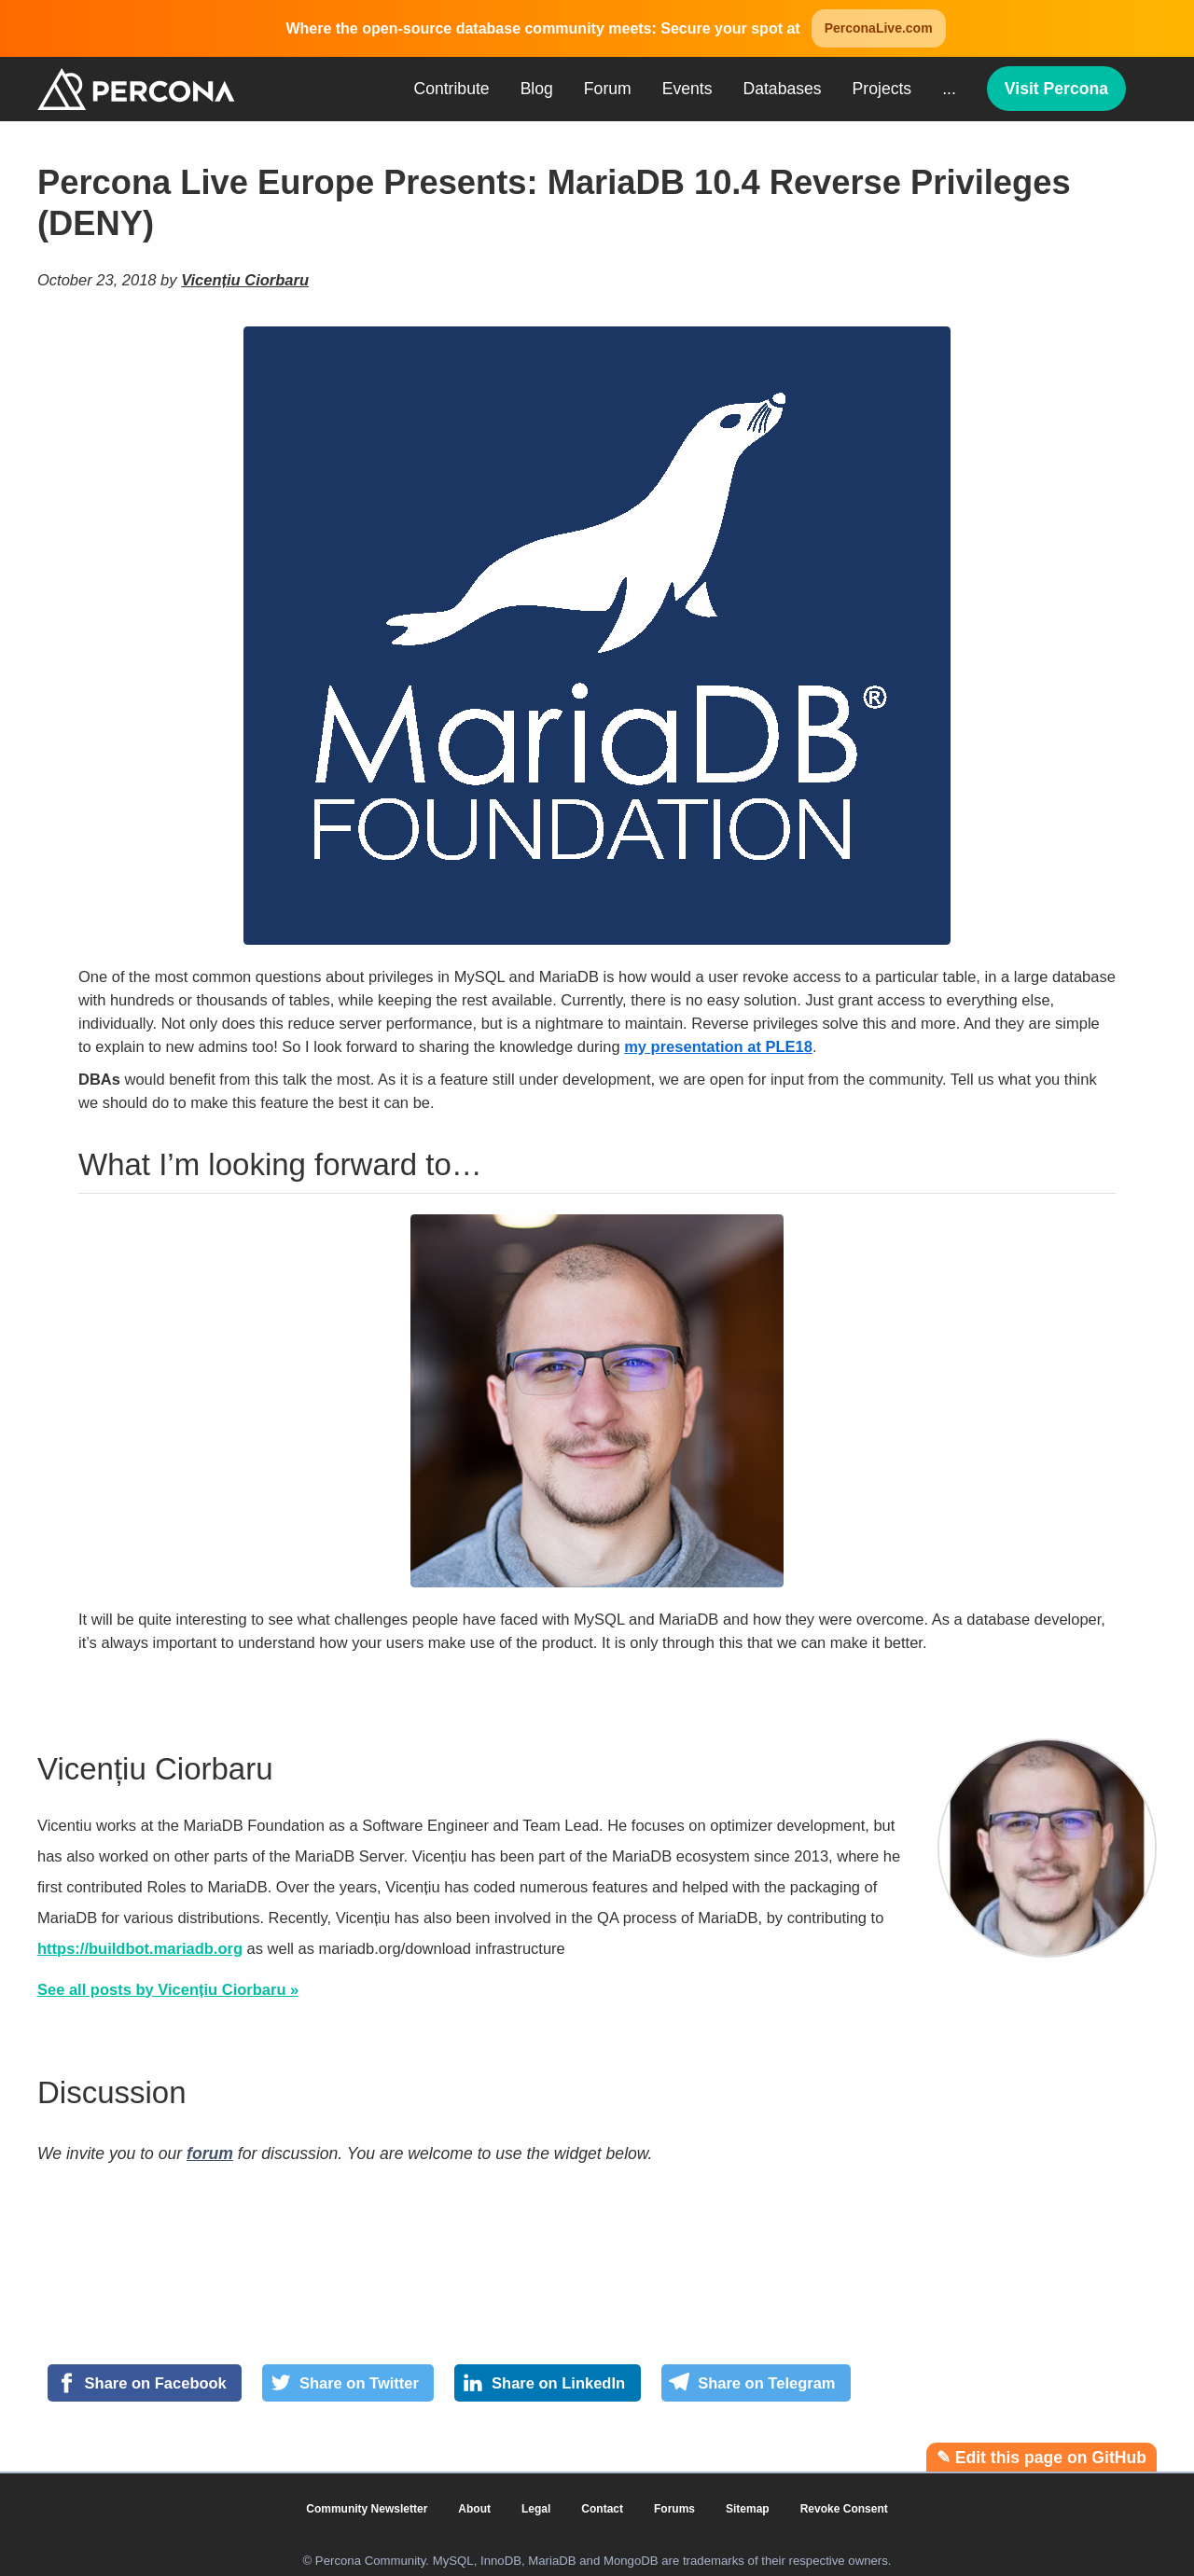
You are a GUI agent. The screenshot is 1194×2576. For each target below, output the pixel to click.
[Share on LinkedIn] (547, 2383)
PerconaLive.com (879, 28)
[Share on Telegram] (756, 2383)
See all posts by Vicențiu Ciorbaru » (167, 1989)
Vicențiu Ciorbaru (245, 279)
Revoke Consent (844, 2508)
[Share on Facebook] (145, 2383)
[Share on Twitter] (348, 2383)
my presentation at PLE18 (718, 1046)
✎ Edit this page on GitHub (1041, 2457)
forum (210, 2153)
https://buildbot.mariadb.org (140, 1948)
